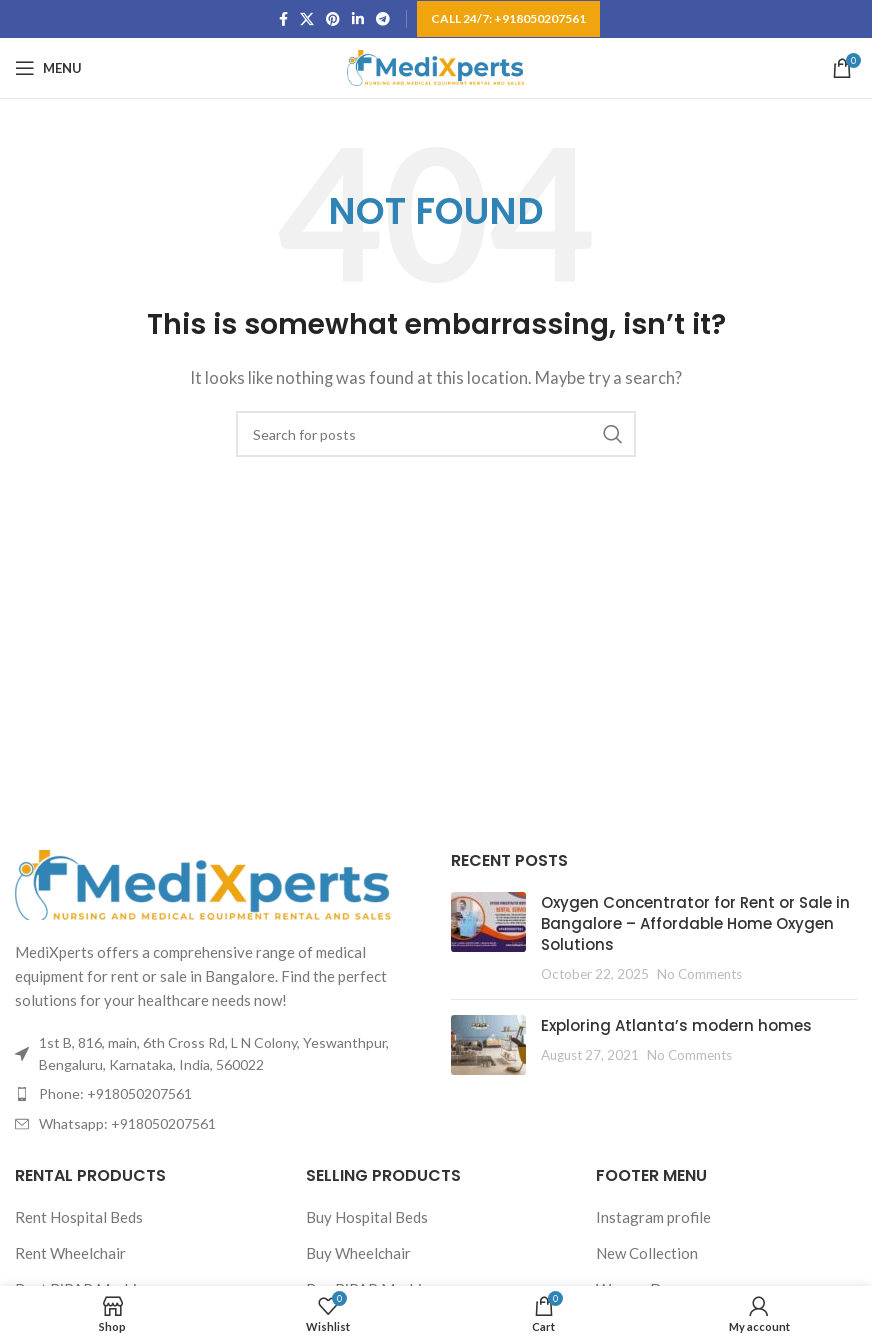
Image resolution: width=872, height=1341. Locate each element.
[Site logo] (436, 66)
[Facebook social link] (283, 19)
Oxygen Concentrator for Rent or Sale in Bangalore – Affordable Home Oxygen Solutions (695, 923)
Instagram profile (653, 1217)
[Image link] (205, 882)
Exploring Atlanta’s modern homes (676, 1025)
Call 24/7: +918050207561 (508, 18)
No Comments (699, 974)
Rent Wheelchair (70, 1253)
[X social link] (307, 19)
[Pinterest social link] (333, 19)
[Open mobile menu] (48, 68)
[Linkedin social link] (358, 19)
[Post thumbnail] (488, 938)
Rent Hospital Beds (79, 1217)
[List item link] (218, 1094)
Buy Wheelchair (358, 1253)
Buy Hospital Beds (367, 1217)
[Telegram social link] (383, 19)
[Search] (436, 434)
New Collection (647, 1253)
